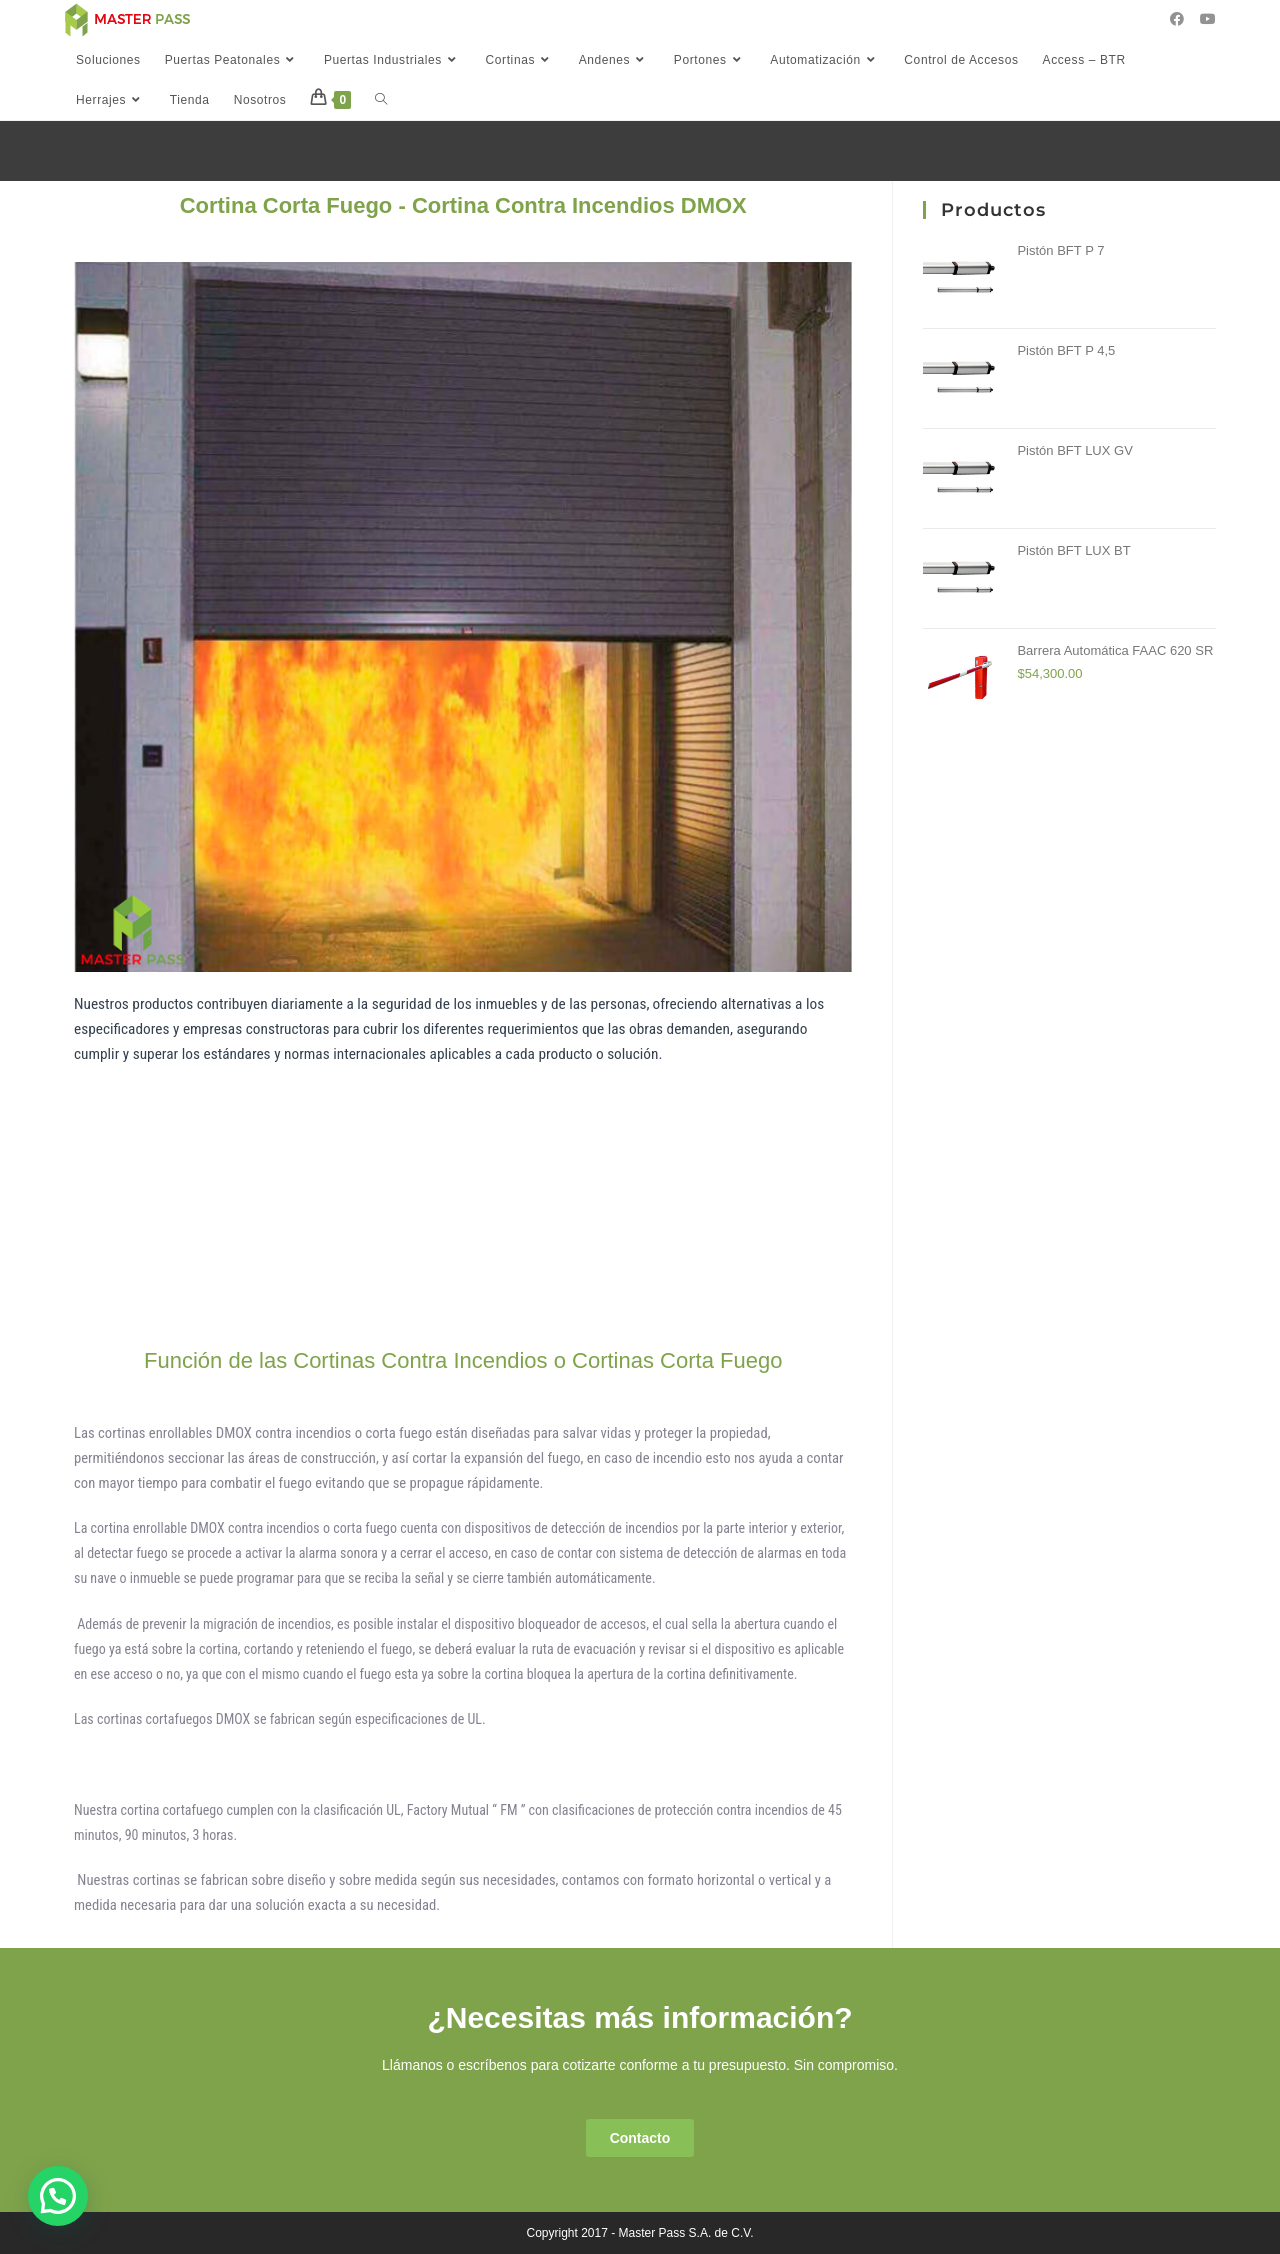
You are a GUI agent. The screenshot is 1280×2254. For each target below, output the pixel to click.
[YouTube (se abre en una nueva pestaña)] (1208, 19)
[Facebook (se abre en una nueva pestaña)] (1177, 19)
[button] (640, 2138)
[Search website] (381, 100)
